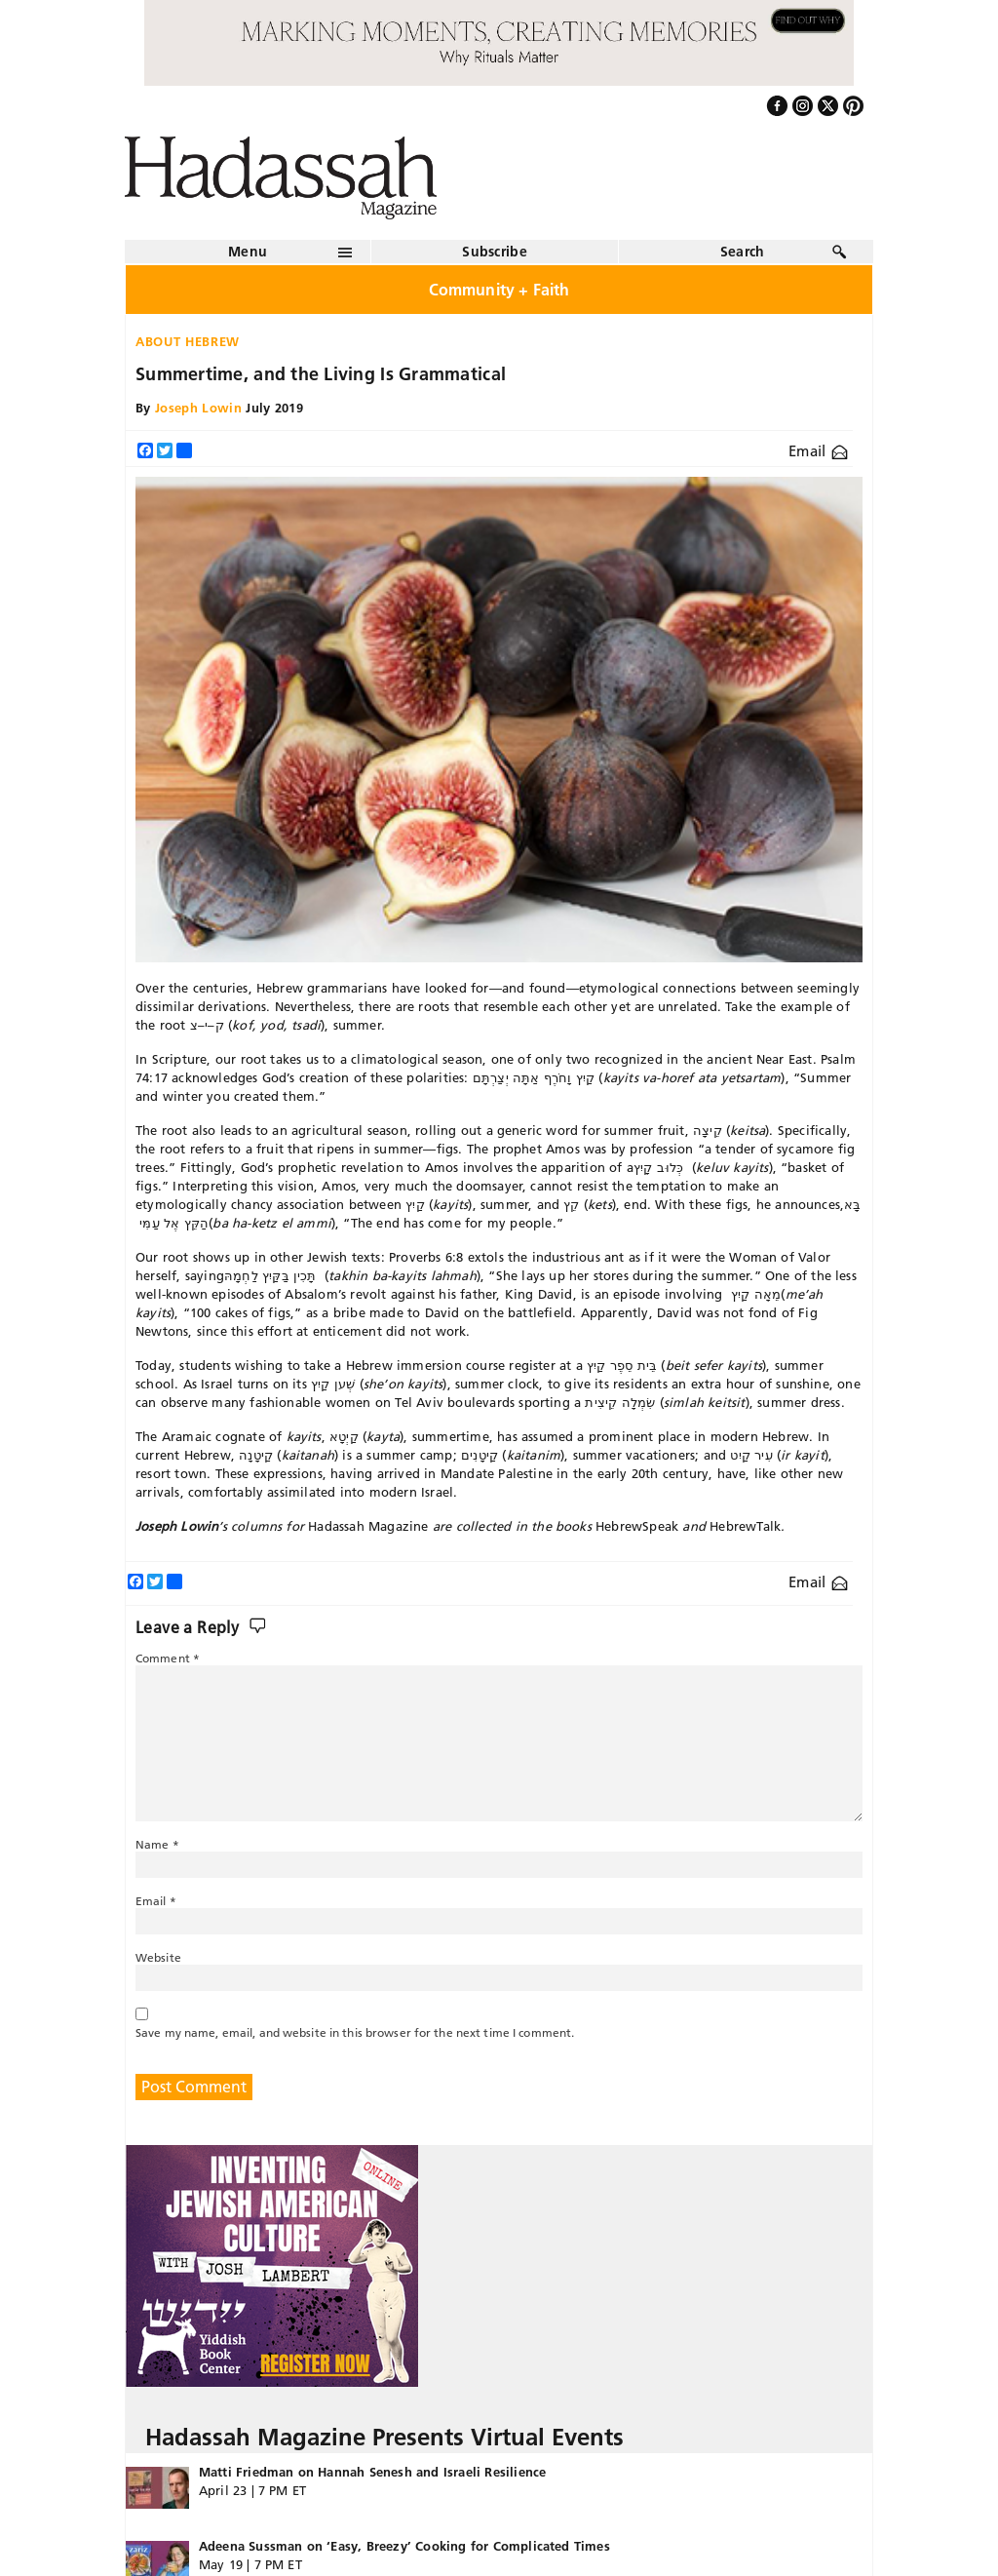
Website (158, 1957)
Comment (167, 1658)
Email (818, 451)
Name (157, 1844)
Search (742, 251)
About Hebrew (187, 341)
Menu (247, 251)
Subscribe (494, 251)
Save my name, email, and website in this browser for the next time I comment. (354, 2032)
